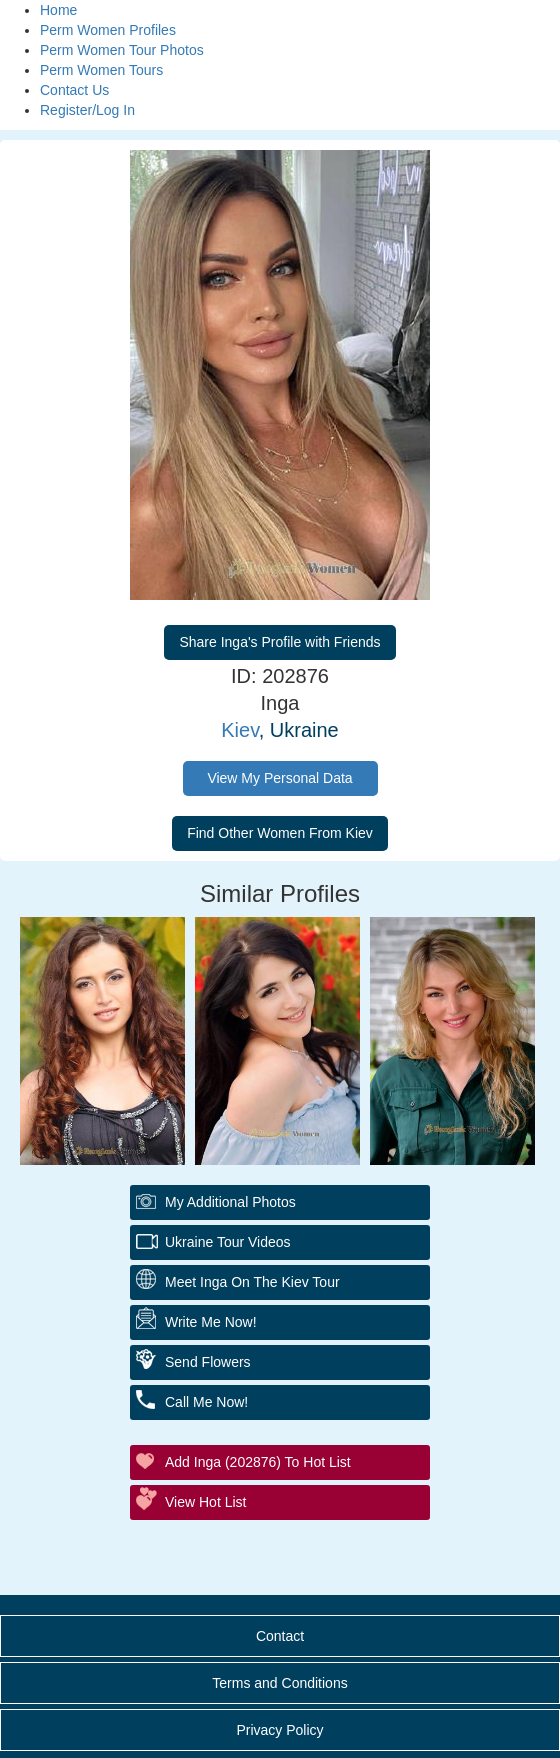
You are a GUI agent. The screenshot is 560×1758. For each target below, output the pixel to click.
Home (58, 10)
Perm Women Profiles (108, 30)
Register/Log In (87, 110)
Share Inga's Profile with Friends (279, 642)
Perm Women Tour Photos (122, 50)
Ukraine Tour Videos (228, 1242)
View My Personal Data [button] (279, 778)
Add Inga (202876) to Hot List (258, 1462)
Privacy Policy (279, 1730)
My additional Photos (230, 1202)
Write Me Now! (211, 1322)
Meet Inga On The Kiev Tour (252, 1282)
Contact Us (74, 90)
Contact (280, 1636)
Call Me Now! (206, 1402)
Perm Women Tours (101, 70)
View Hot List (205, 1502)
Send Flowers (208, 1362)
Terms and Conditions (279, 1683)
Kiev (239, 730)
